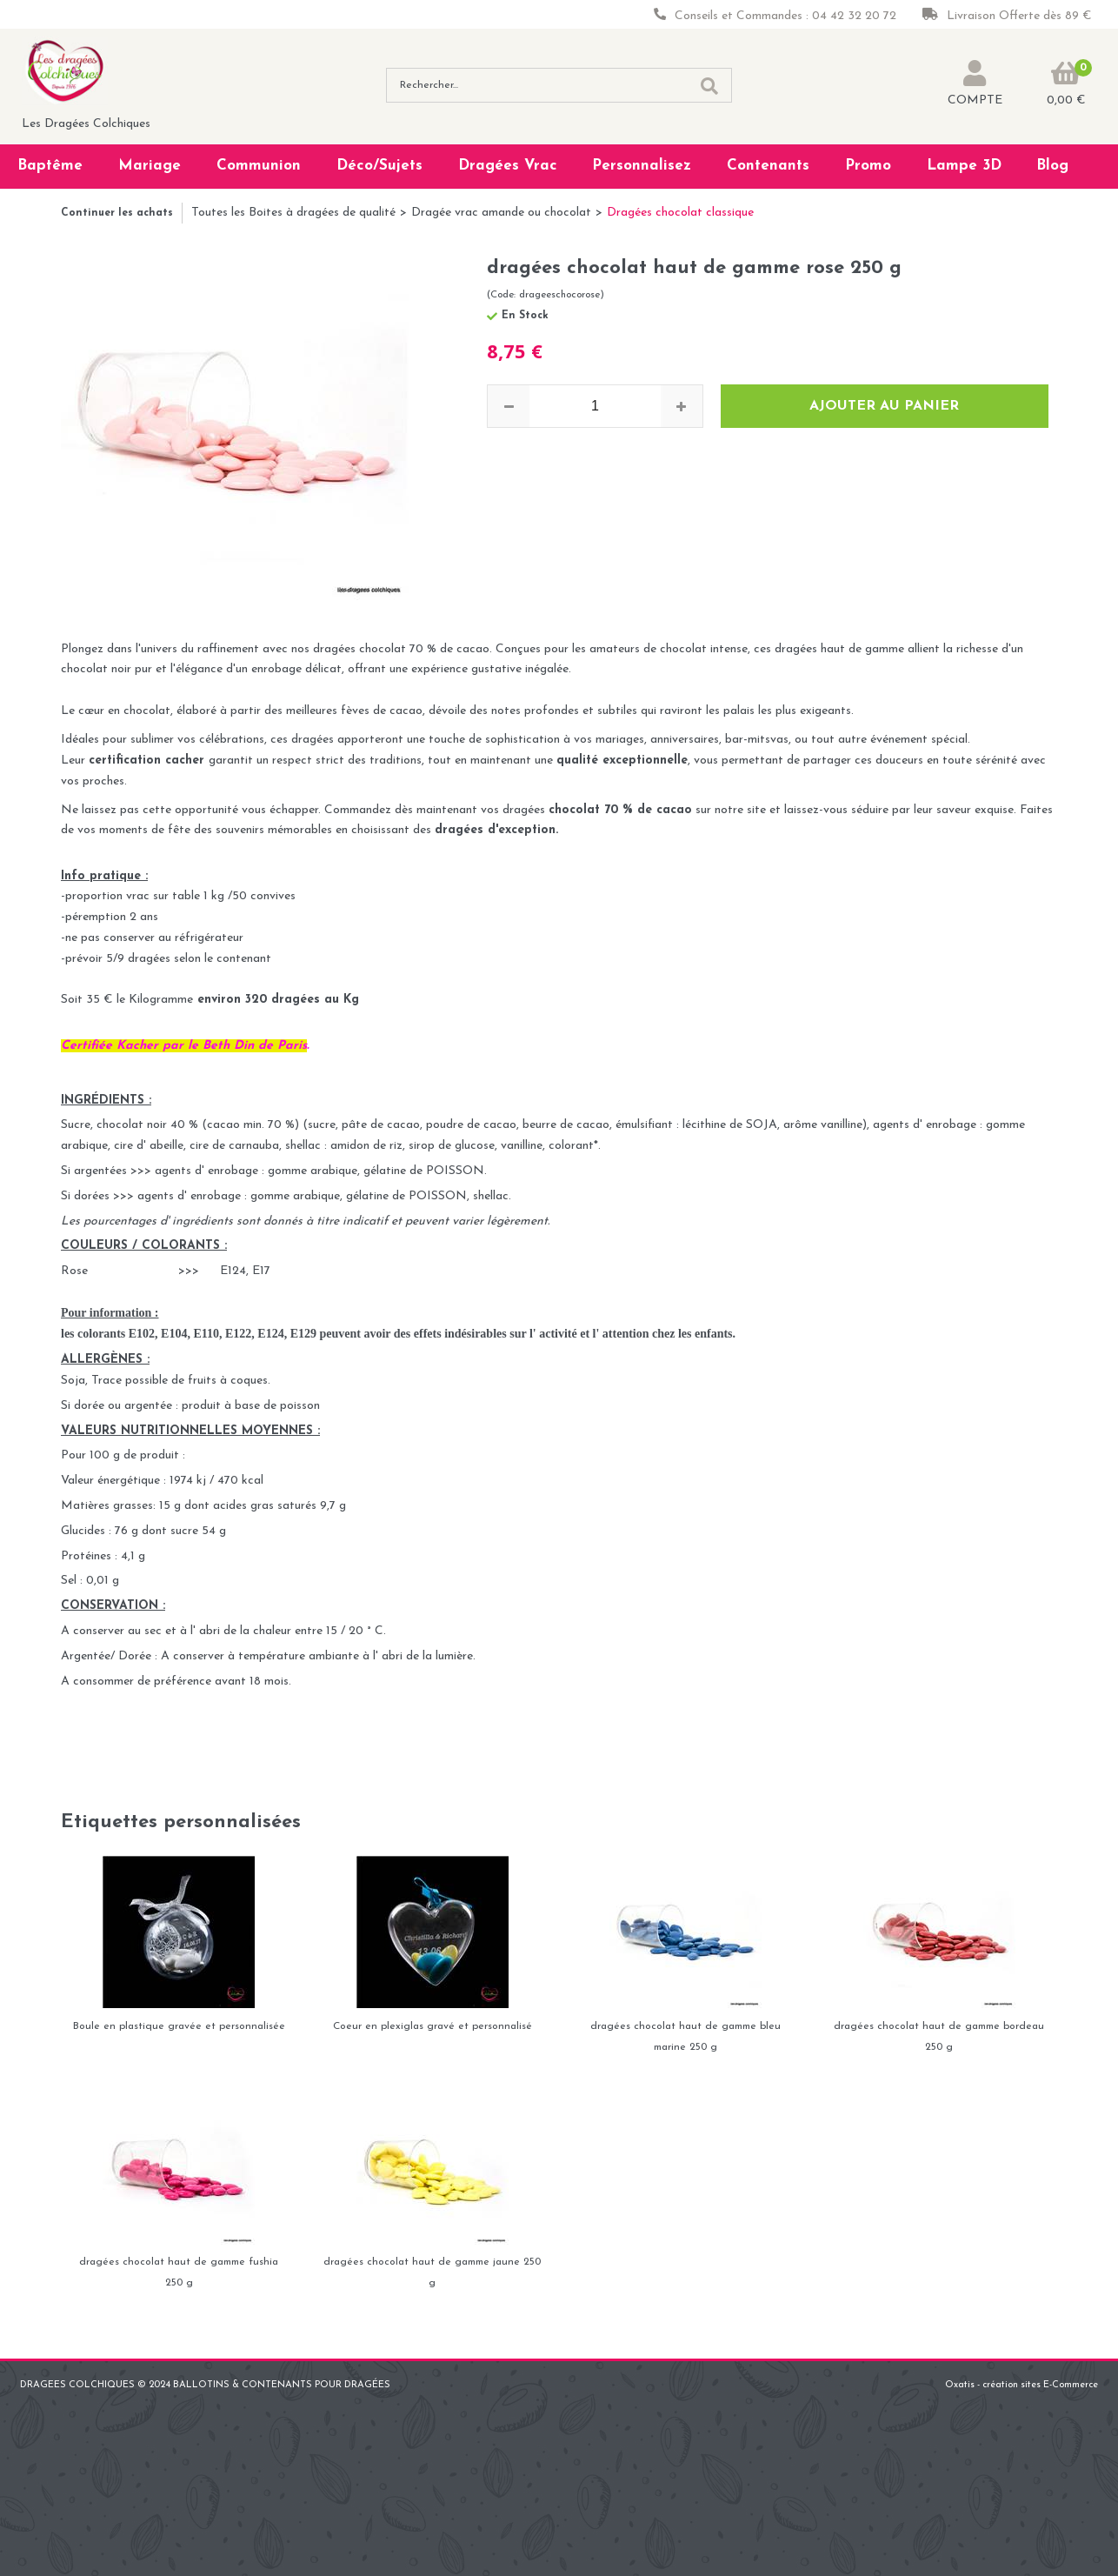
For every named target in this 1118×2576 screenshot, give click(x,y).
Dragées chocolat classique (680, 212)
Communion (258, 165)
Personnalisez (641, 165)
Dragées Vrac (507, 165)
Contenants (768, 165)
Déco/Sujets (379, 165)
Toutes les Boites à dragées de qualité (293, 212)
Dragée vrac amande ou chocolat (501, 212)
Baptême (50, 165)
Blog (1052, 165)
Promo (868, 165)
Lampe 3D (964, 165)
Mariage (149, 165)
